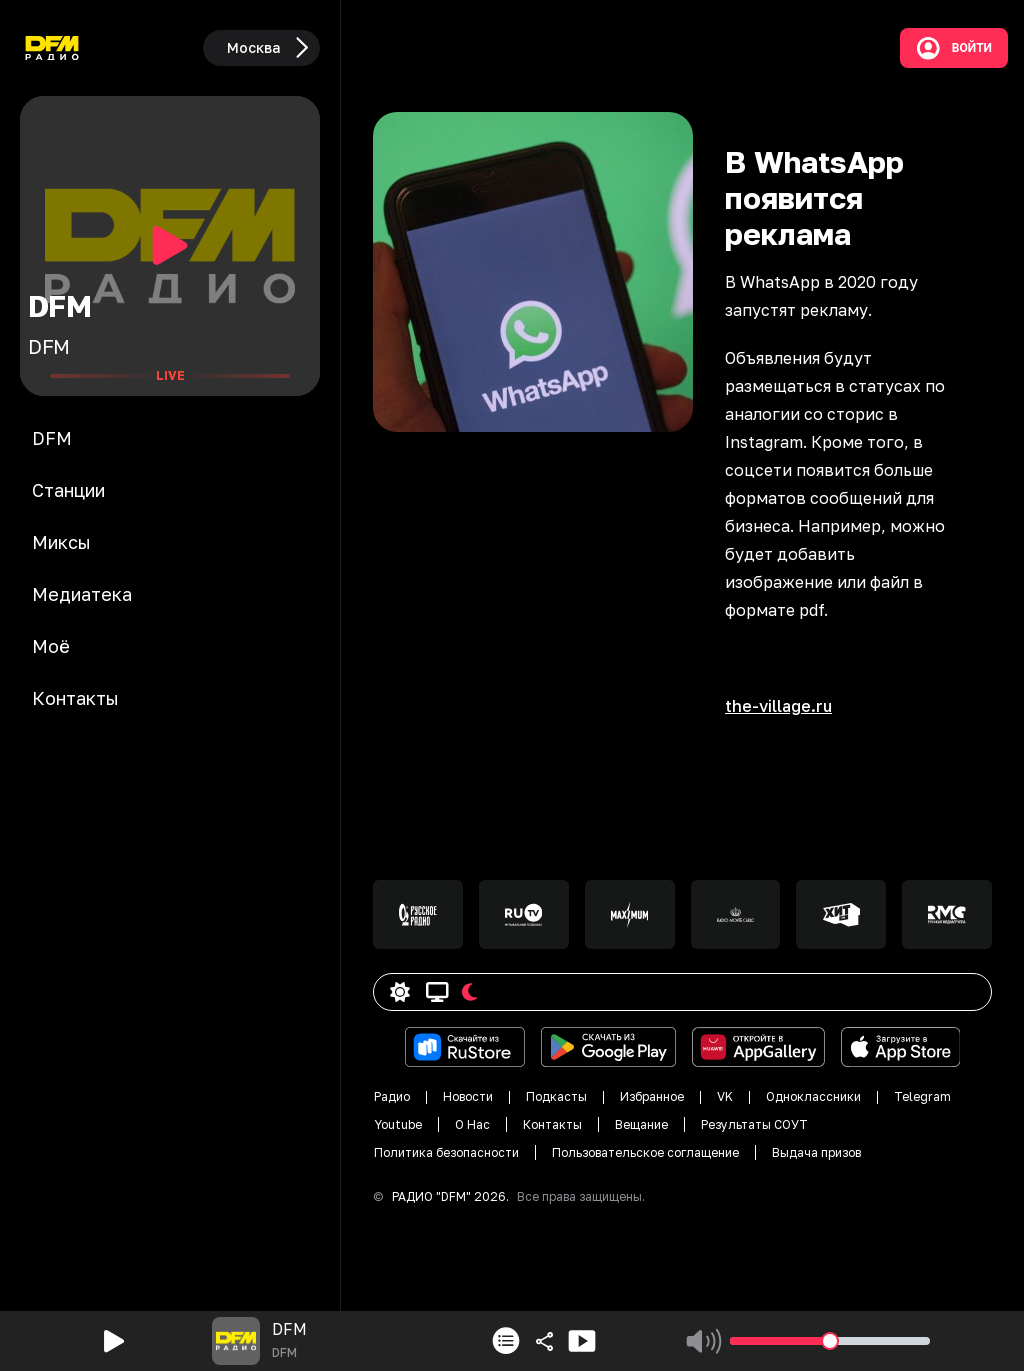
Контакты (552, 1124)
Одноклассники (813, 1096)
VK (725, 1096)
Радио (392, 1096)
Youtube (398, 1124)
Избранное (652, 1096)
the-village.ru (778, 706)
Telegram (922, 1096)
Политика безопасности (446, 1152)
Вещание (641, 1124)
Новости (468, 1096)
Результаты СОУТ (754, 1124)
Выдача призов (816, 1152)
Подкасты (556, 1096)
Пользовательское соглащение (645, 1152)
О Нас (472, 1124)
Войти (954, 48)
